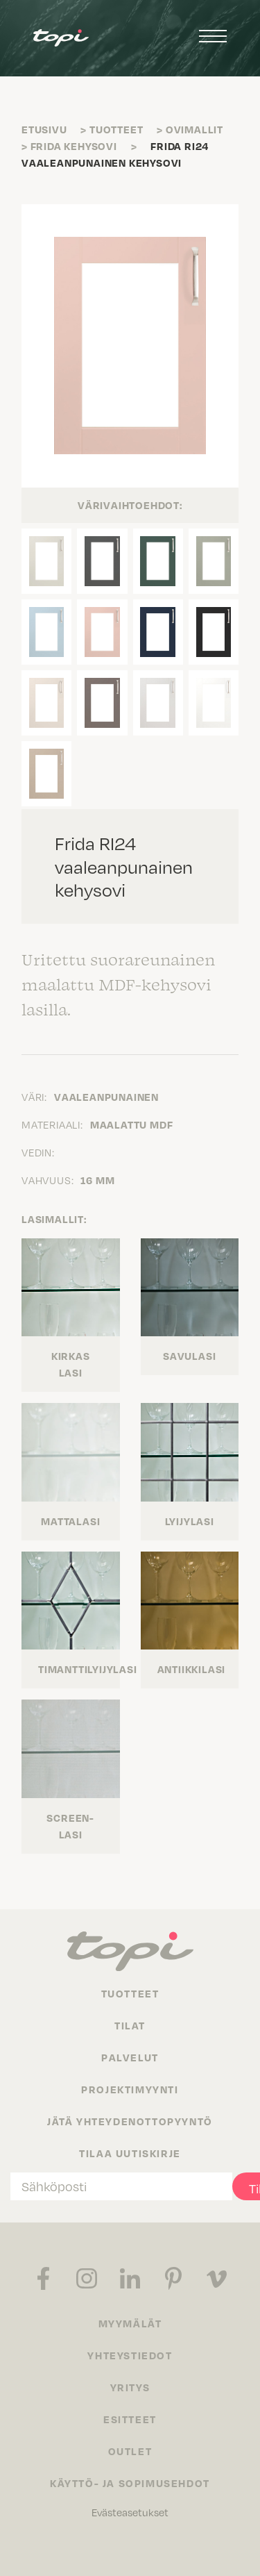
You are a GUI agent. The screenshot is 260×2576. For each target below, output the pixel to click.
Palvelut (130, 2057)
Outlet (130, 2451)
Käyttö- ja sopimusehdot (130, 2483)
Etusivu (44, 129)
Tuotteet (116, 129)
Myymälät (130, 2323)
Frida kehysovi (74, 146)
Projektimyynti (129, 2089)
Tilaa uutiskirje (130, 2153)
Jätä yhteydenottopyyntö (130, 2121)
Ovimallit (194, 129)
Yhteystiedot (129, 2355)
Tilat (130, 2025)
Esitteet (130, 2419)
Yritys (130, 2387)
